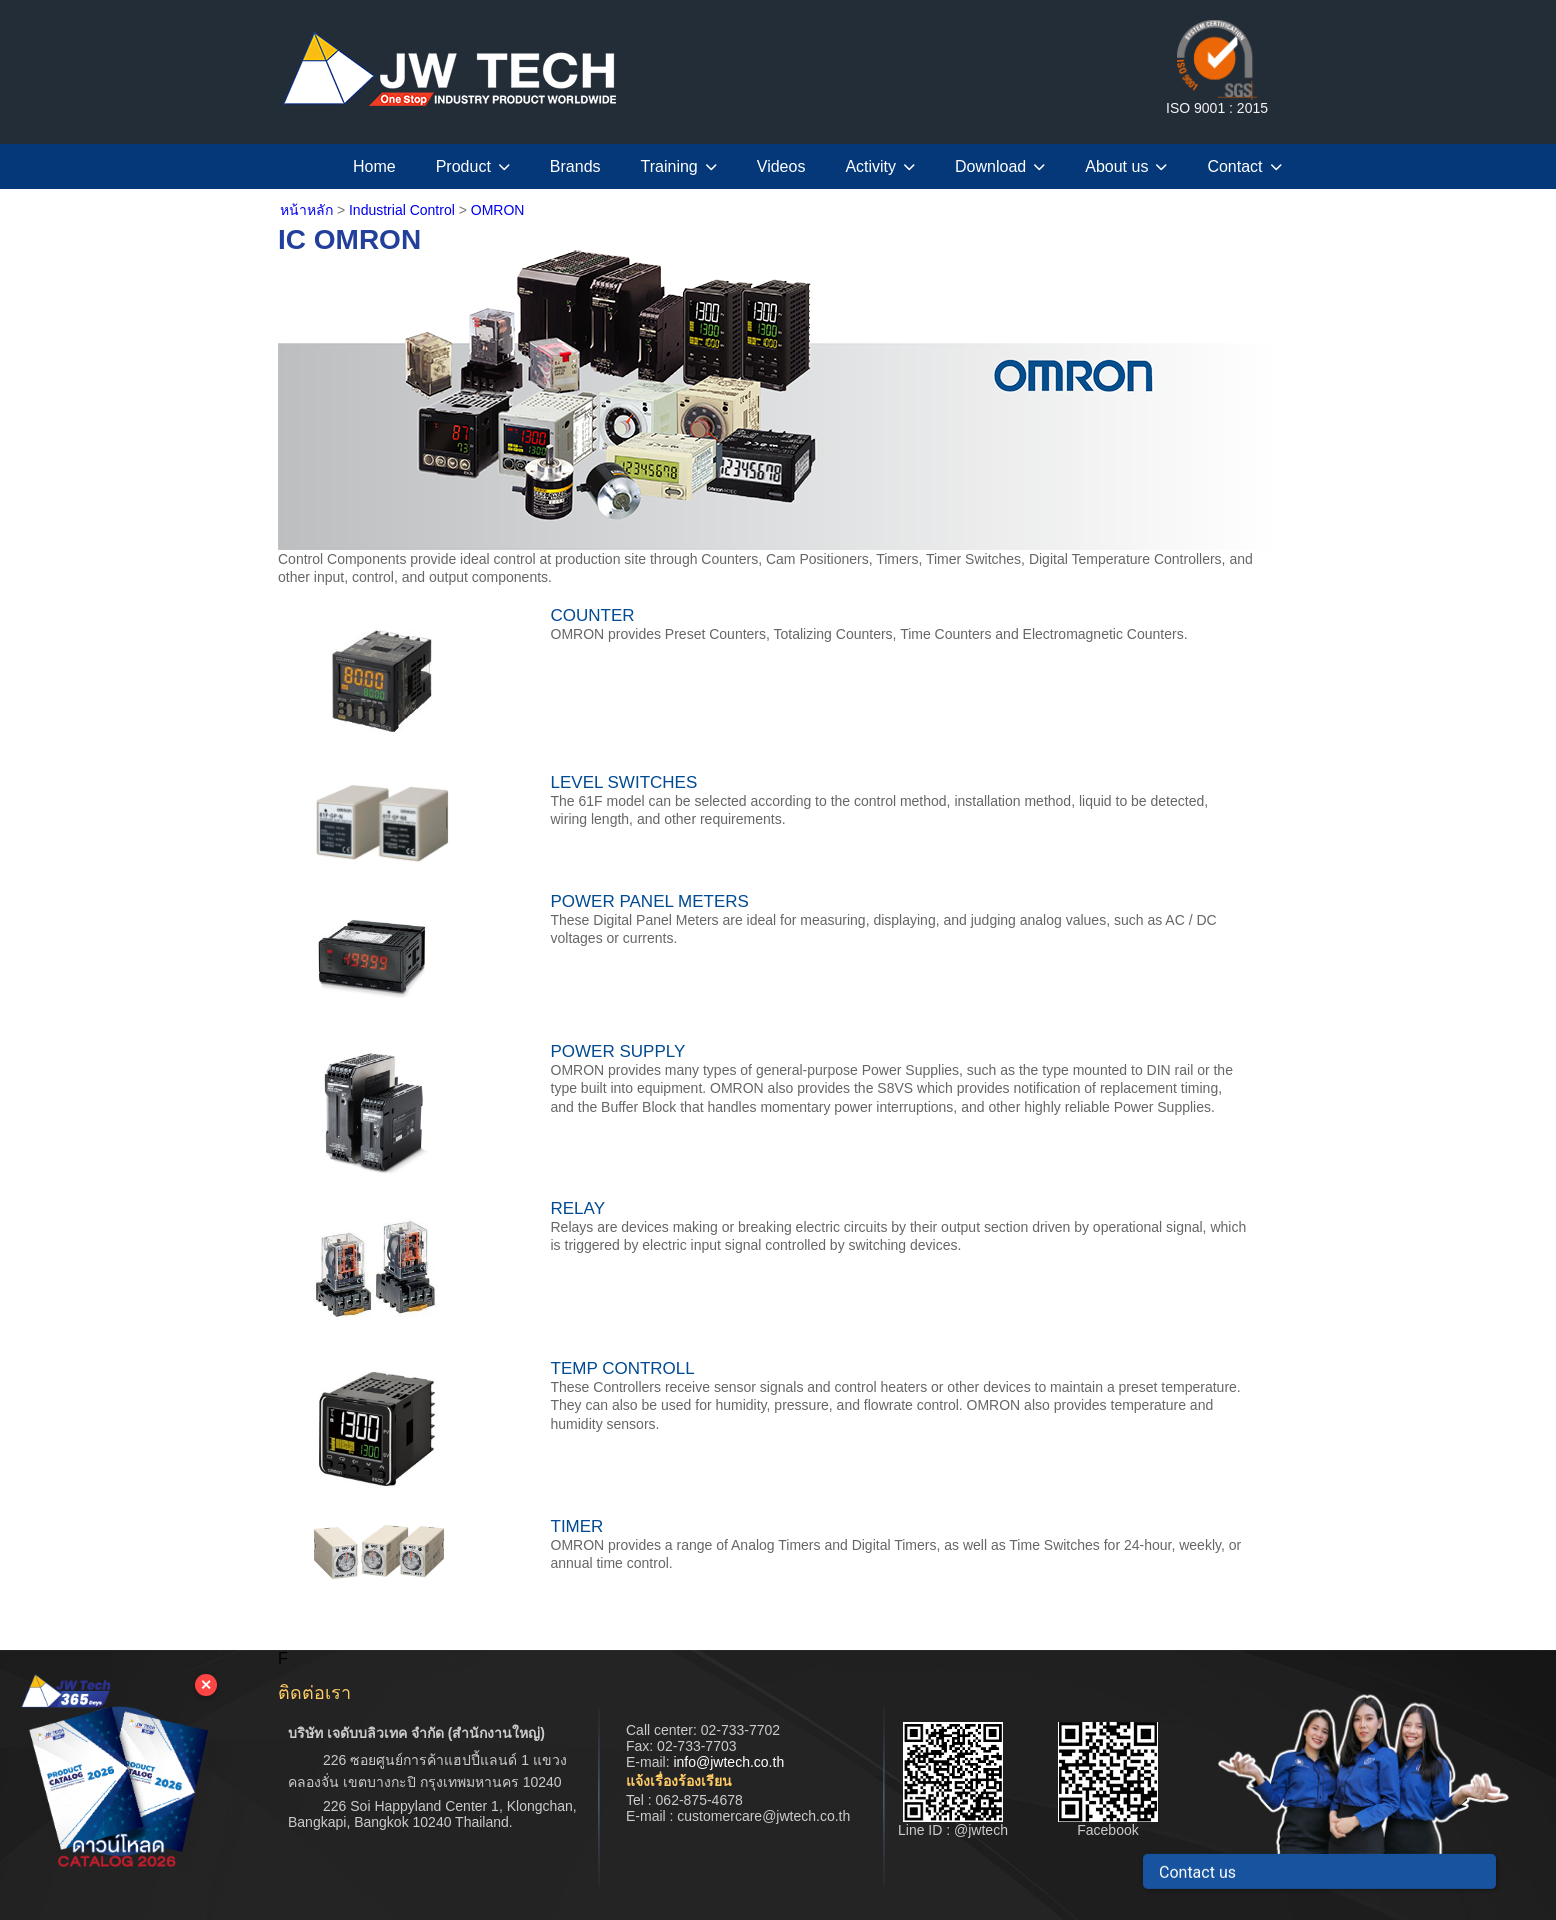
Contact (1244, 166)
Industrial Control (404, 210)
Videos (781, 166)
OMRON (498, 210)
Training (679, 166)
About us (1126, 166)
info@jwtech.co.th (728, 1762)
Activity (880, 166)
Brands (575, 166)
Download (1000, 166)
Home (374, 166)
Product (473, 166)
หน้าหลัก (306, 210)
